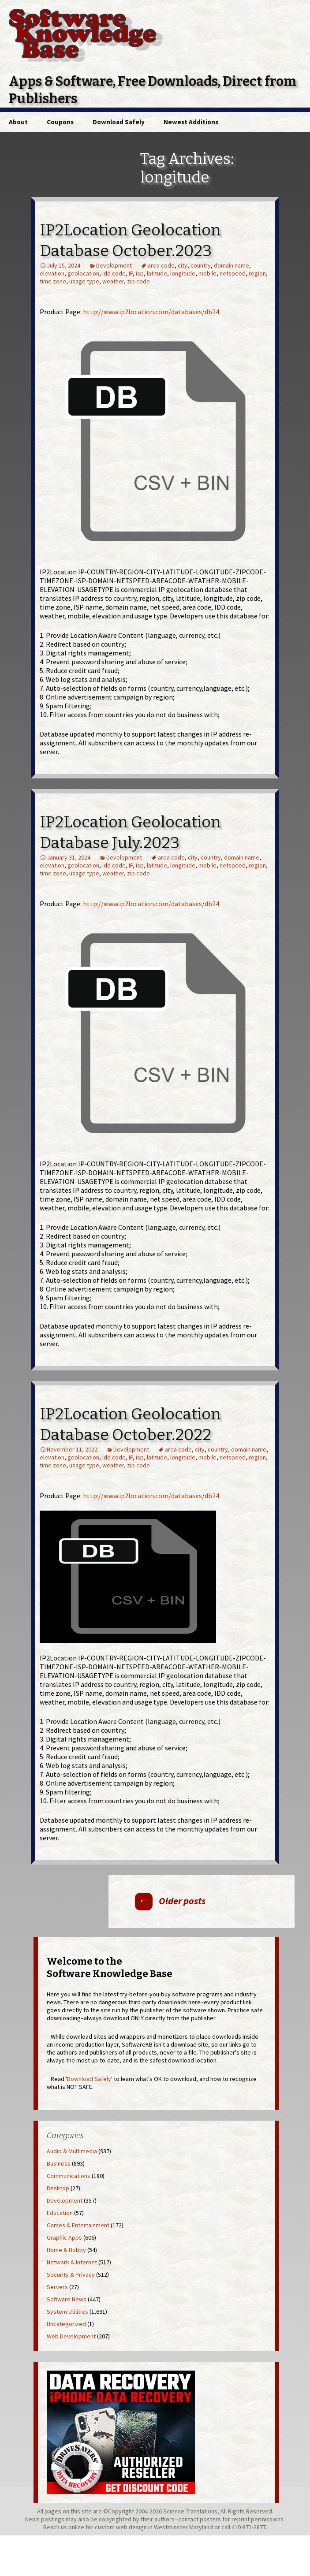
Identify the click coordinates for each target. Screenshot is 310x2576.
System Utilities (67, 2311)
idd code (114, 273)
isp (140, 273)
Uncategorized (66, 2324)
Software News (66, 2299)
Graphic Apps (64, 2237)
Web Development (71, 2336)
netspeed (233, 273)
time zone (53, 281)
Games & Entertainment (78, 2225)
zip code (138, 281)
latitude (157, 273)
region (257, 273)
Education (60, 2213)
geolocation (83, 273)
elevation (52, 273)
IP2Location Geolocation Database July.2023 (130, 832)
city (182, 265)
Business (59, 2163)
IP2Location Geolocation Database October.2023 (130, 240)
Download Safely (119, 122)
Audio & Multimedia (72, 2151)
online (76, 2527)
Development (114, 265)
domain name (231, 265)
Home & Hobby (66, 2250)
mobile (207, 273)
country (200, 265)
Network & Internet (72, 2262)
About (18, 122)
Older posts (170, 1901)
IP (131, 273)
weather (113, 281)
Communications (68, 2176)
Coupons (60, 122)
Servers (57, 2287)
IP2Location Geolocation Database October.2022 (130, 1424)
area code (161, 265)
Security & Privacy (71, 2274)
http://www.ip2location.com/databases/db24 (151, 311)
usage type (84, 281)
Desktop (58, 2188)
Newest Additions (191, 122)
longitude (182, 273)
